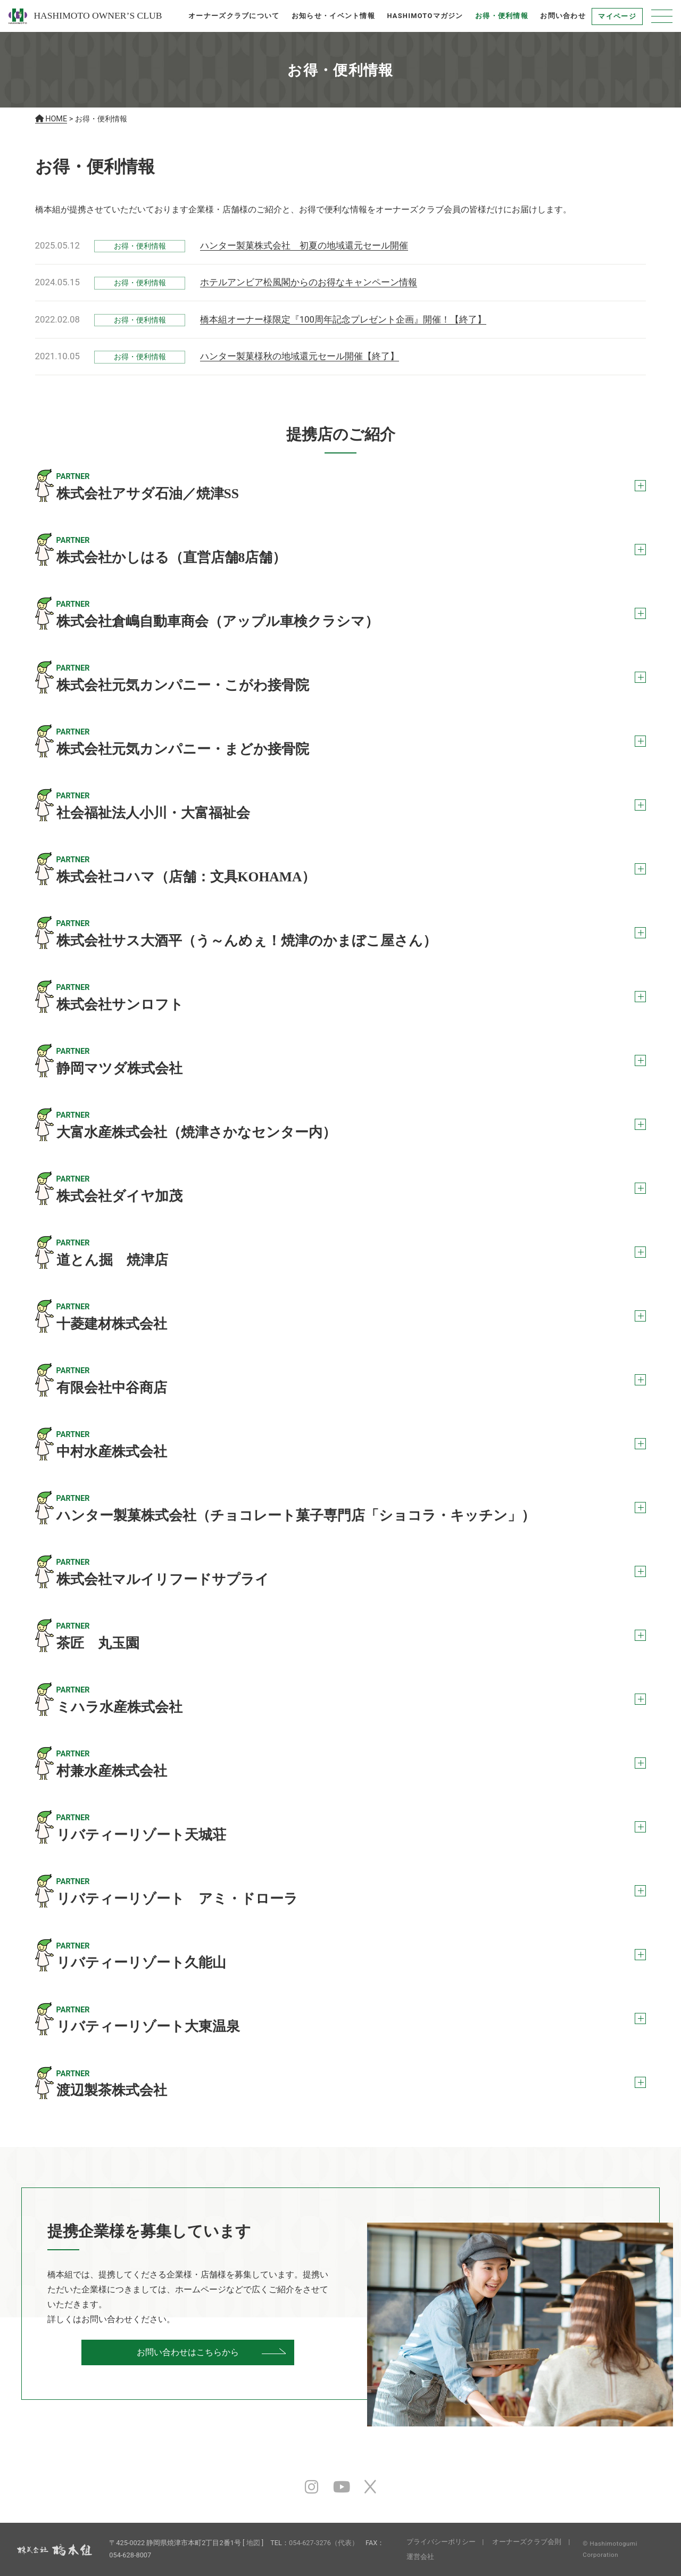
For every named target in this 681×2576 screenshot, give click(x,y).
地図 (253, 2543)
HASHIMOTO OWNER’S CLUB (85, 16)
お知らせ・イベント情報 (333, 16)
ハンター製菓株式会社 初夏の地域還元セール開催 (304, 245)
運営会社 (420, 2557)
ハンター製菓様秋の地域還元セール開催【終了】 (299, 356)
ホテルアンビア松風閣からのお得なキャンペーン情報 (308, 282)
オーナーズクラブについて (233, 16)
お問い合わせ (563, 16)
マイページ (617, 16)
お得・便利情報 (501, 16)
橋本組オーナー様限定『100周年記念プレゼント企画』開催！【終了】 (343, 319)
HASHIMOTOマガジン (425, 16)
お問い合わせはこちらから (188, 2352)
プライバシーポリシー (441, 2542)
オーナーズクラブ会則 (526, 2542)
